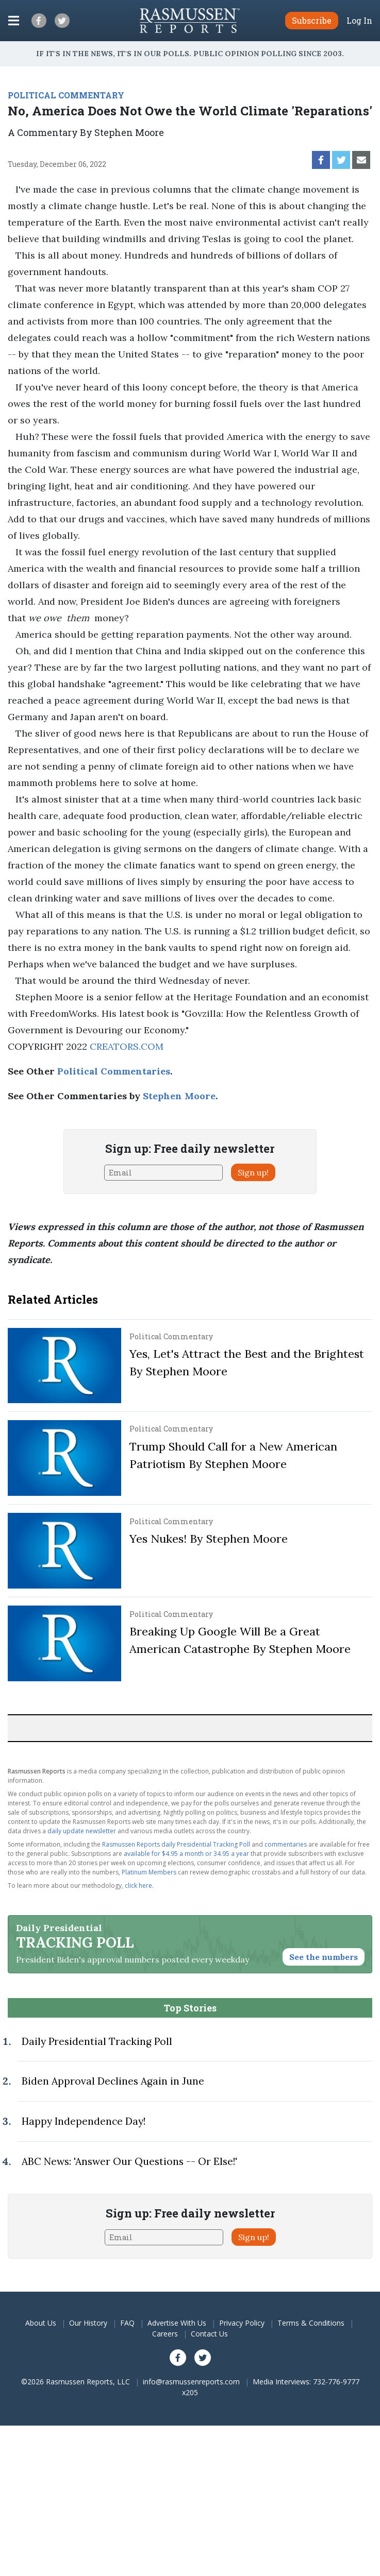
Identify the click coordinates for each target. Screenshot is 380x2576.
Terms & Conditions (310, 2323)
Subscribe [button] (312, 20)
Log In (359, 20)
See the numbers (323, 1957)
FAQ (127, 2323)
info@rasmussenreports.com (191, 2381)
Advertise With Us (176, 2323)
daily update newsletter (81, 1831)
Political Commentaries (113, 1071)
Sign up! (253, 1172)
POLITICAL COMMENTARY (66, 95)
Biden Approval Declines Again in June (113, 2081)
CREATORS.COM (126, 1046)
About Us (40, 2323)
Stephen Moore (179, 1096)
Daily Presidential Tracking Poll (97, 2041)
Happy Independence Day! (83, 2121)
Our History (88, 2323)
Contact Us (209, 2334)
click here (138, 1885)
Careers (165, 2334)
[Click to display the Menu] (13, 20)
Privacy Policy (242, 2323)
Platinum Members (149, 1872)
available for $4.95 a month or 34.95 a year (186, 1853)
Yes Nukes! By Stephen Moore (208, 1538)
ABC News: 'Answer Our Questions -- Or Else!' (129, 2161)
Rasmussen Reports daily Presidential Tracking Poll (176, 1844)
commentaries (286, 1844)
